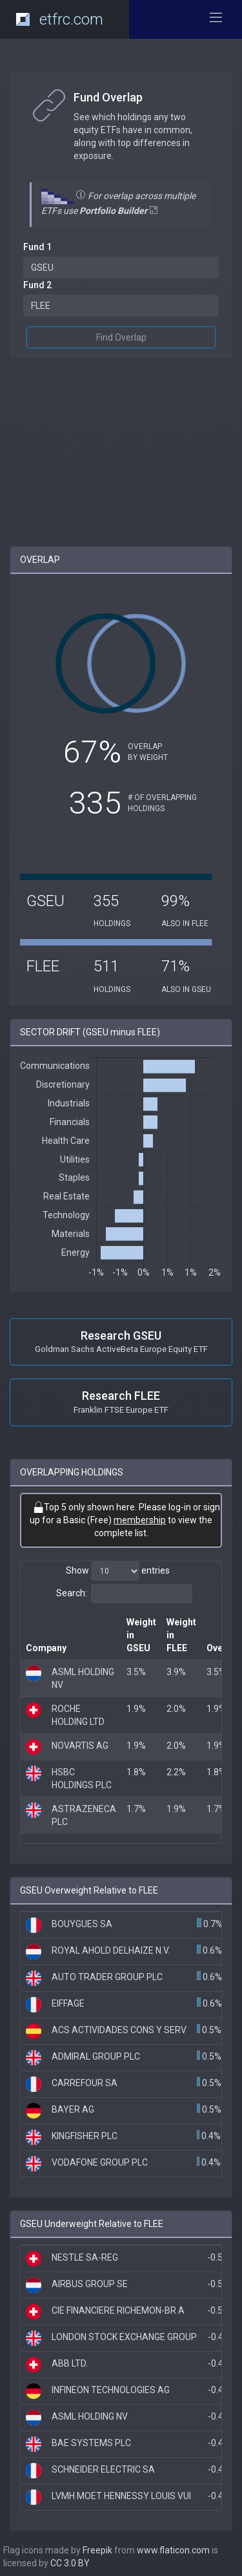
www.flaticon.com (173, 2550)
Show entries (118, 1571)
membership (140, 1520)
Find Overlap (121, 337)
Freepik (97, 2550)
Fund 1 (37, 247)
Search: (124, 1593)
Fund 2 (37, 285)
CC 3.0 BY (70, 2563)
